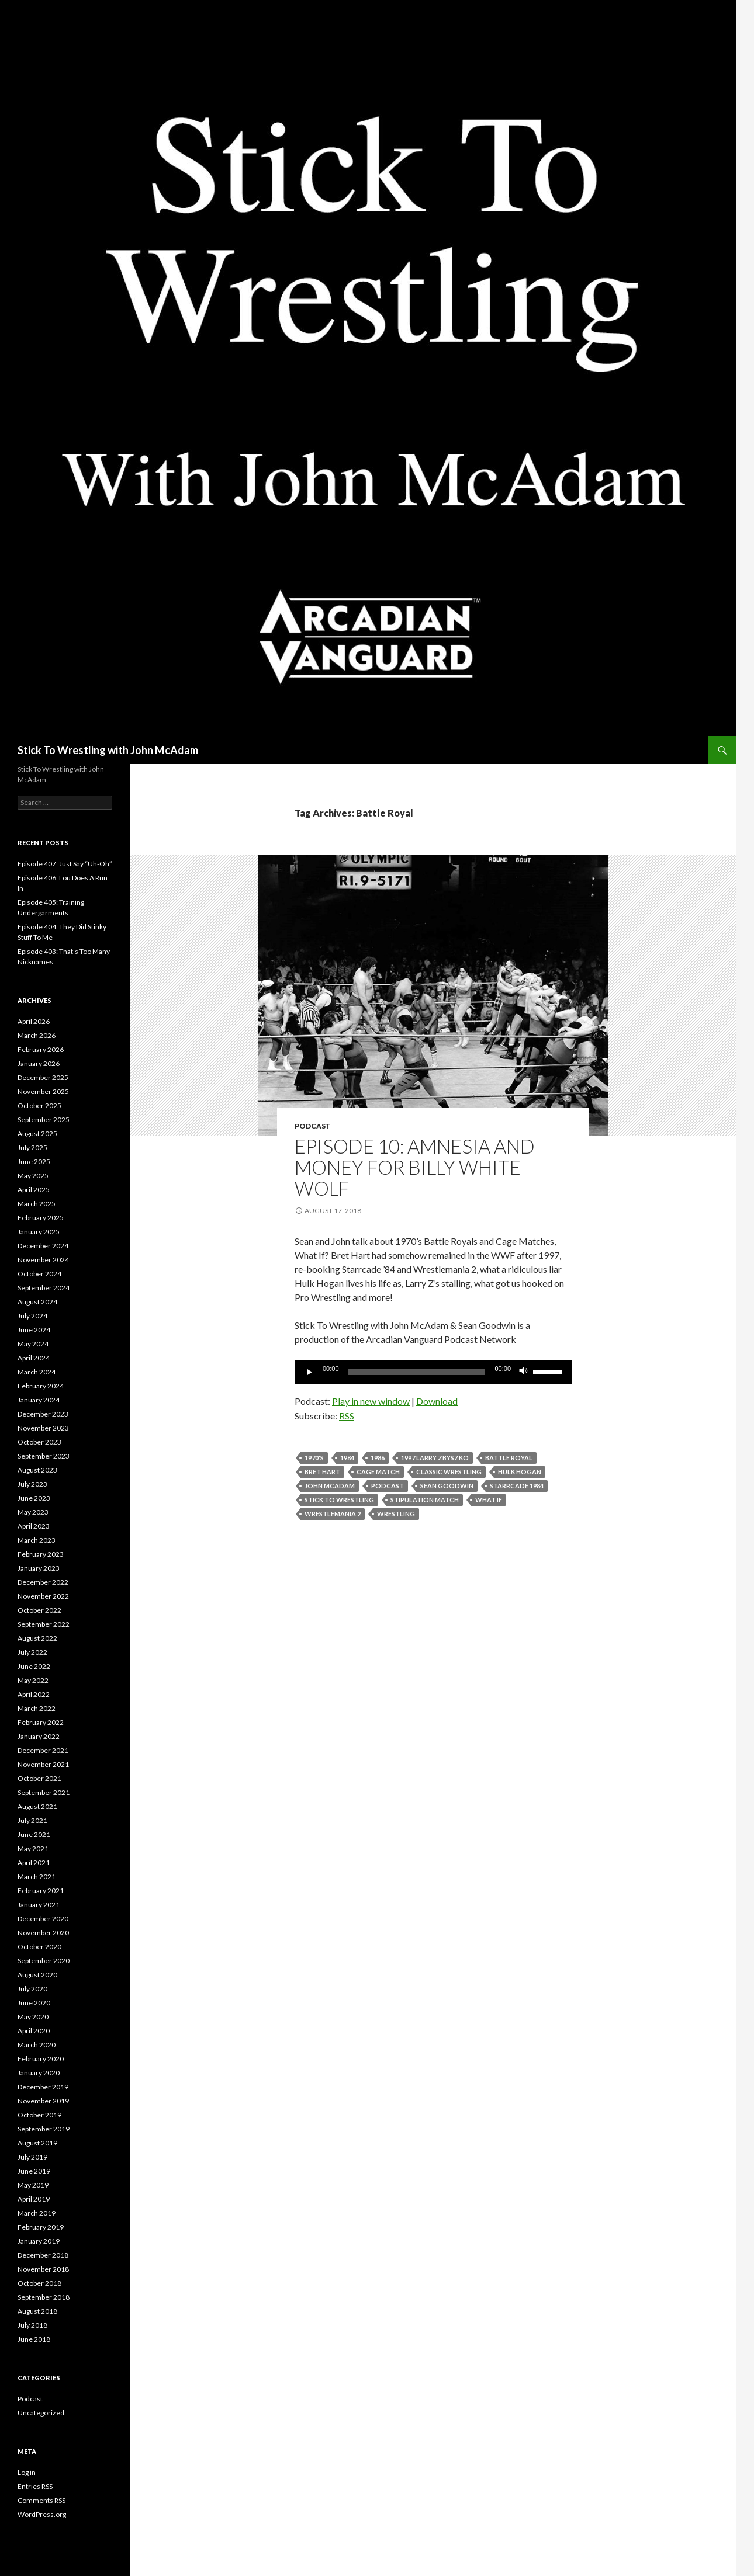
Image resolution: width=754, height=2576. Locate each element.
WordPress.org (42, 2514)
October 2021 (39, 1778)
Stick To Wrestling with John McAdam (108, 750)
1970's (314, 1457)
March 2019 (37, 2213)
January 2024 (39, 1399)
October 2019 (39, 2114)
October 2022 (39, 1610)
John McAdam (330, 1486)
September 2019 (44, 2128)
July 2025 (32, 1147)
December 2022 (43, 1582)
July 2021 (32, 1820)
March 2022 (37, 1708)
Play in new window (371, 1401)
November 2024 (43, 1259)
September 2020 (44, 1960)
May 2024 (33, 1343)
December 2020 (43, 1918)
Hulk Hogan (519, 1472)
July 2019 (32, 2157)
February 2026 (41, 1049)
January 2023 (39, 1568)
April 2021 (34, 1862)
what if (488, 1500)
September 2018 (44, 2297)
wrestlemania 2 (333, 1514)
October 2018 (39, 2283)
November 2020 (43, 1932)
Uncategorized (41, 2412)
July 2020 (32, 1988)
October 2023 (39, 1442)
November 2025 (43, 1091)
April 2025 (34, 1189)
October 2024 (39, 1273)
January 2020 (39, 2072)
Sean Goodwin (446, 1486)
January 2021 (39, 1904)
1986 (378, 1457)
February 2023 (41, 1554)
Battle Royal (508, 1457)
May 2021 (33, 1848)
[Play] (310, 1372)
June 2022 (34, 1666)
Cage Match (378, 1472)
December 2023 (43, 1413)
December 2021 (43, 1750)
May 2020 (33, 2016)
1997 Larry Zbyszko (435, 1457)
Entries (35, 2486)
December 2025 (43, 1077)
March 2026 (37, 1035)
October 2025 (39, 1105)
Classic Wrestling (449, 1472)
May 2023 (33, 1512)
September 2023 (44, 1456)
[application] (433, 1372)
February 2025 (41, 1217)
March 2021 (37, 1876)
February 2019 (41, 2227)
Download (437, 1401)
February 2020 (41, 2058)
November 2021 (43, 1764)
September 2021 (44, 1792)
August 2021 (37, 1806)
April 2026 (34, 1021)
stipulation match (424, 1500)
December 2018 (43, 2255)
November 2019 (43, 2100)
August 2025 (37, 1133)
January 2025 (39, 1231)
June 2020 (34, 2002)
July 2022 (32, 1652)
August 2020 (37, 1974)
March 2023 (37, 1540)
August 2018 (37, 2311)
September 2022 (44, 1624)
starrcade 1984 (517, 1486)
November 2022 (43, 1596)
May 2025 (33, 1175)
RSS (346, 1415)
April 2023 (34, 1526)
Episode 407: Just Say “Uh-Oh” (65, 863)
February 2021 (41, 1890)
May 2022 (33, 1680)
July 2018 (32, 2325)
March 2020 (37, 2044)
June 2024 (34, 1329)
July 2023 (32, 1484)
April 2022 (34, 1694)
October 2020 (39, 1946)
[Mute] (524, 1372)
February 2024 (41, 1385)
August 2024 (37, 1301)
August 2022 (37, 1638)
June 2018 (34, 2339)
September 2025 (44, 1119)
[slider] (417, 1372)
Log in (27, 2472)
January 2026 (39, 1063)
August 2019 (37, 2142)
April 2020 (34, 2030)
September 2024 (44, 1287)
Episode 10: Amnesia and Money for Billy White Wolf (415, 1167)
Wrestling (396, 1514)
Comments (41, 2500)
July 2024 (32, 1315)
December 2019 (43, 2086)
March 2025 (37, 1203)
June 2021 (34, 1834)
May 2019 (33, 2185)
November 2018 (43, 2269)
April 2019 (34, 2199)
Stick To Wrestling (339, 1500)
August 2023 (37, 1470)
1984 (347, 1457)
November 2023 (43, 1428)
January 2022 (39, 1736)
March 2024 (37, 1371)
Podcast (313, 1126)
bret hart (322, 1472)
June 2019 (34, 2171)
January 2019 (39, 2241)
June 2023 (34, 1498)
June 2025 (34, 1161)
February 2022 (41, 1722)
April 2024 (34, 1357)
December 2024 (43, 1245)
